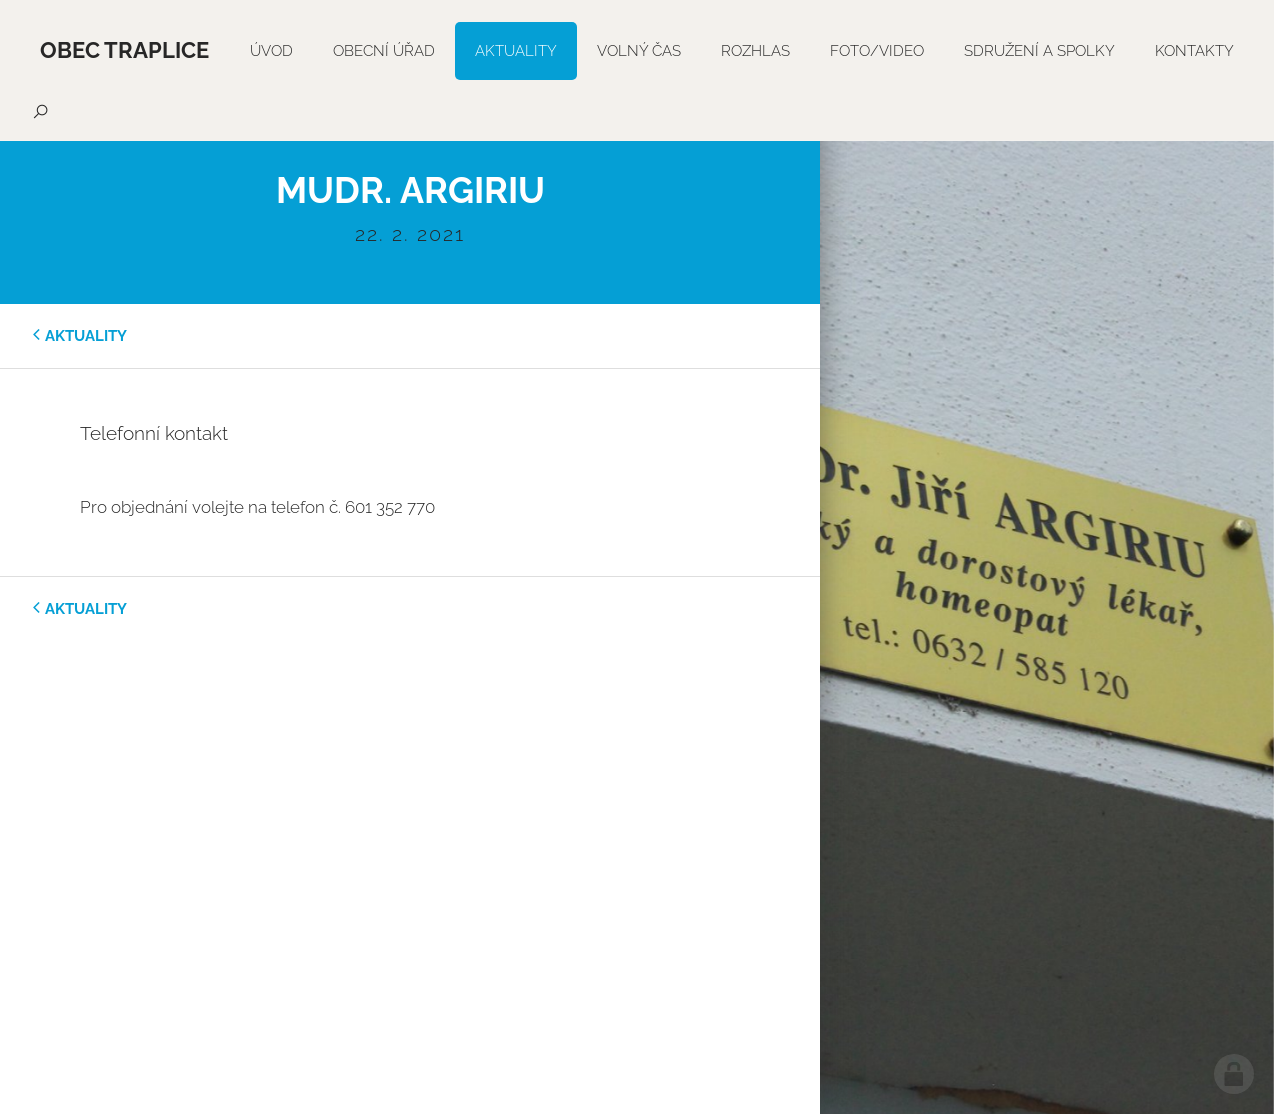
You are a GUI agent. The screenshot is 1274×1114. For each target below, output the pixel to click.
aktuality (86, 336)
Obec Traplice (124, 50)
